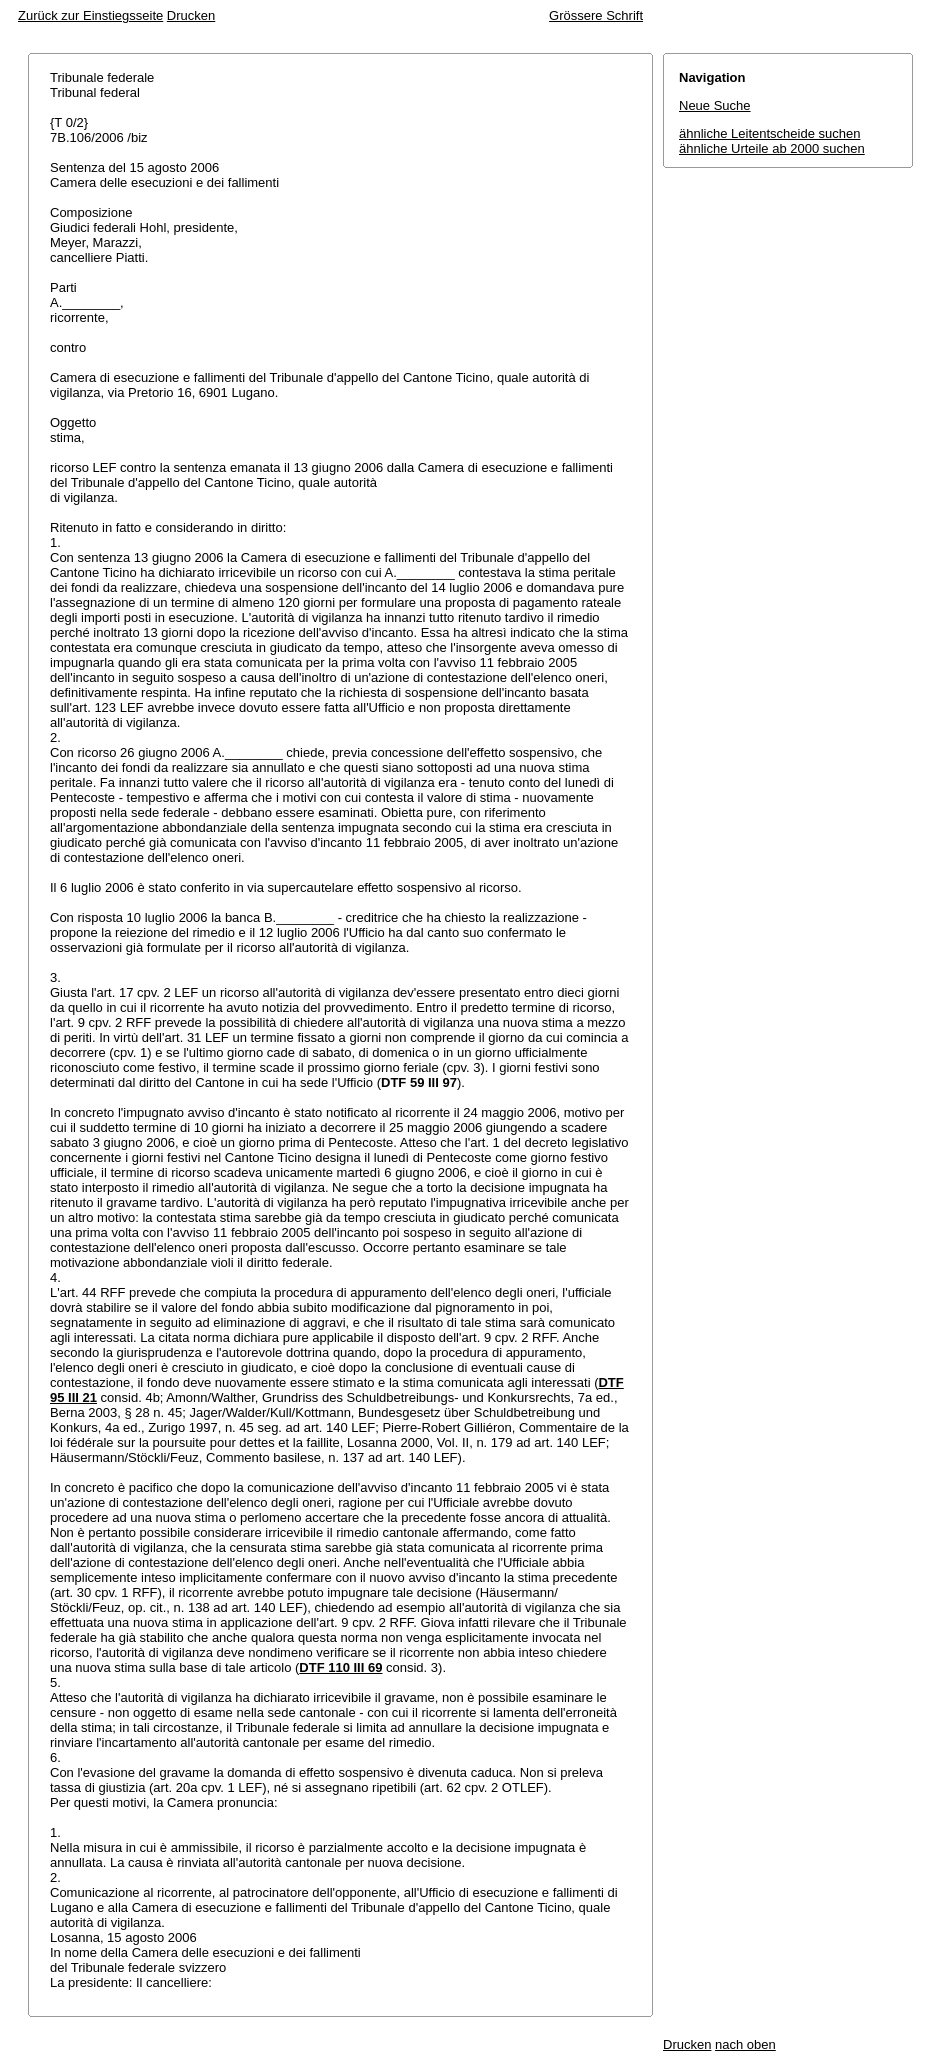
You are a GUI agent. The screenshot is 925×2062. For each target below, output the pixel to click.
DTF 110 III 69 (340, 1667)
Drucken (191, 15)
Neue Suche (715, 105)
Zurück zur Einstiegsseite (90, 15)
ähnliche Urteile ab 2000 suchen (772, 148)
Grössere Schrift (596, 15)
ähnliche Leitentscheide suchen (769, 133)
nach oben (745, 2044)
